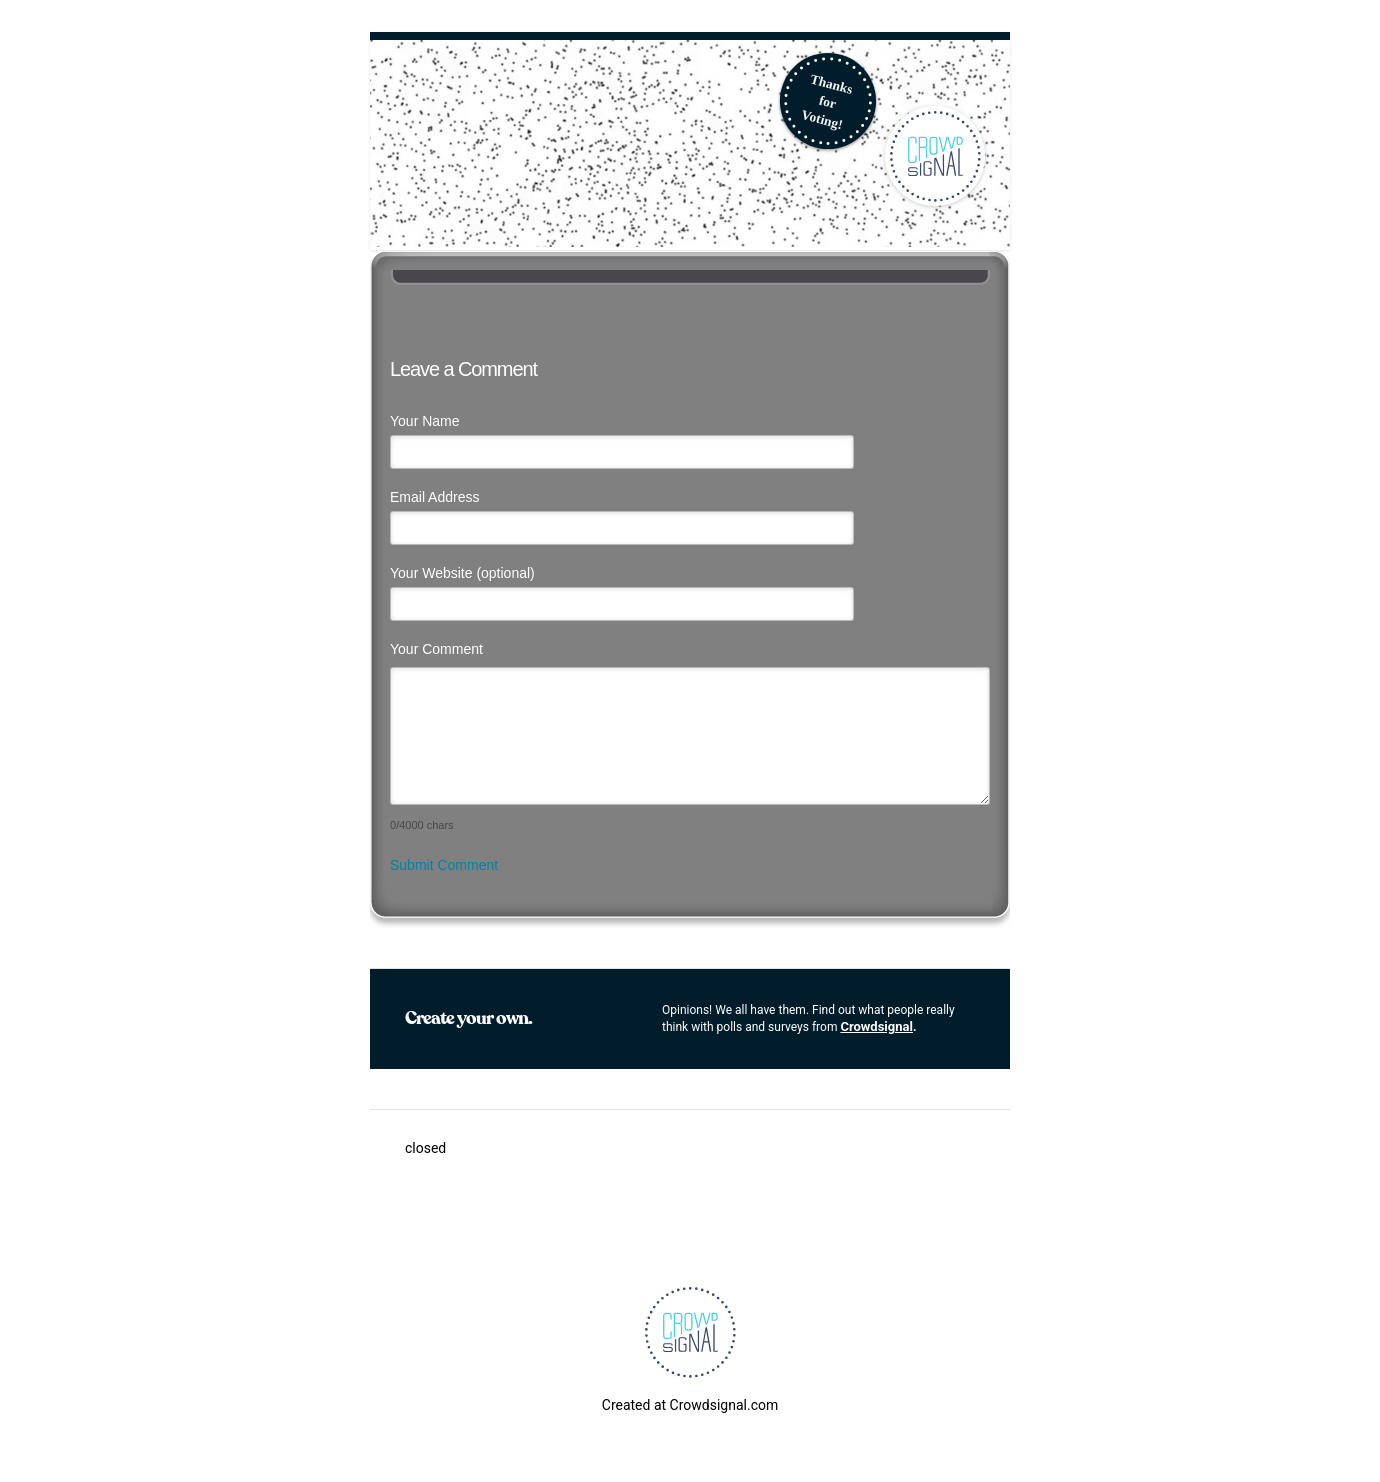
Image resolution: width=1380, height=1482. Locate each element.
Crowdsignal (876, 1026)
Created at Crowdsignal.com (690, 1405)
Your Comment (436, 649)
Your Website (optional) (462, 573)
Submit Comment (444, 865)
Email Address (434, 497)
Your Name (425, 421)
